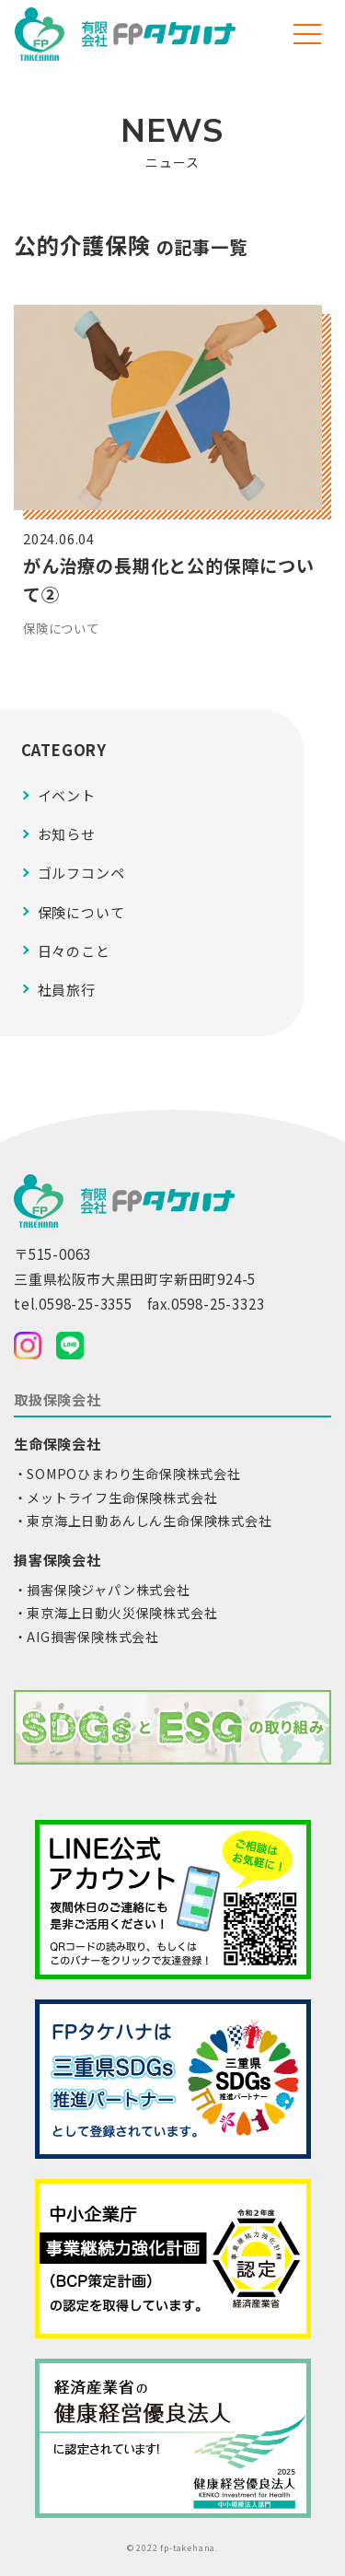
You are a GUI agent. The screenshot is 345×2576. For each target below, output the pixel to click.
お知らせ (67, 834)
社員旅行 (67, 989)
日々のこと (74, 951)
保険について (81, 912)
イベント (67, 795)
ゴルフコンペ (81, 872)
